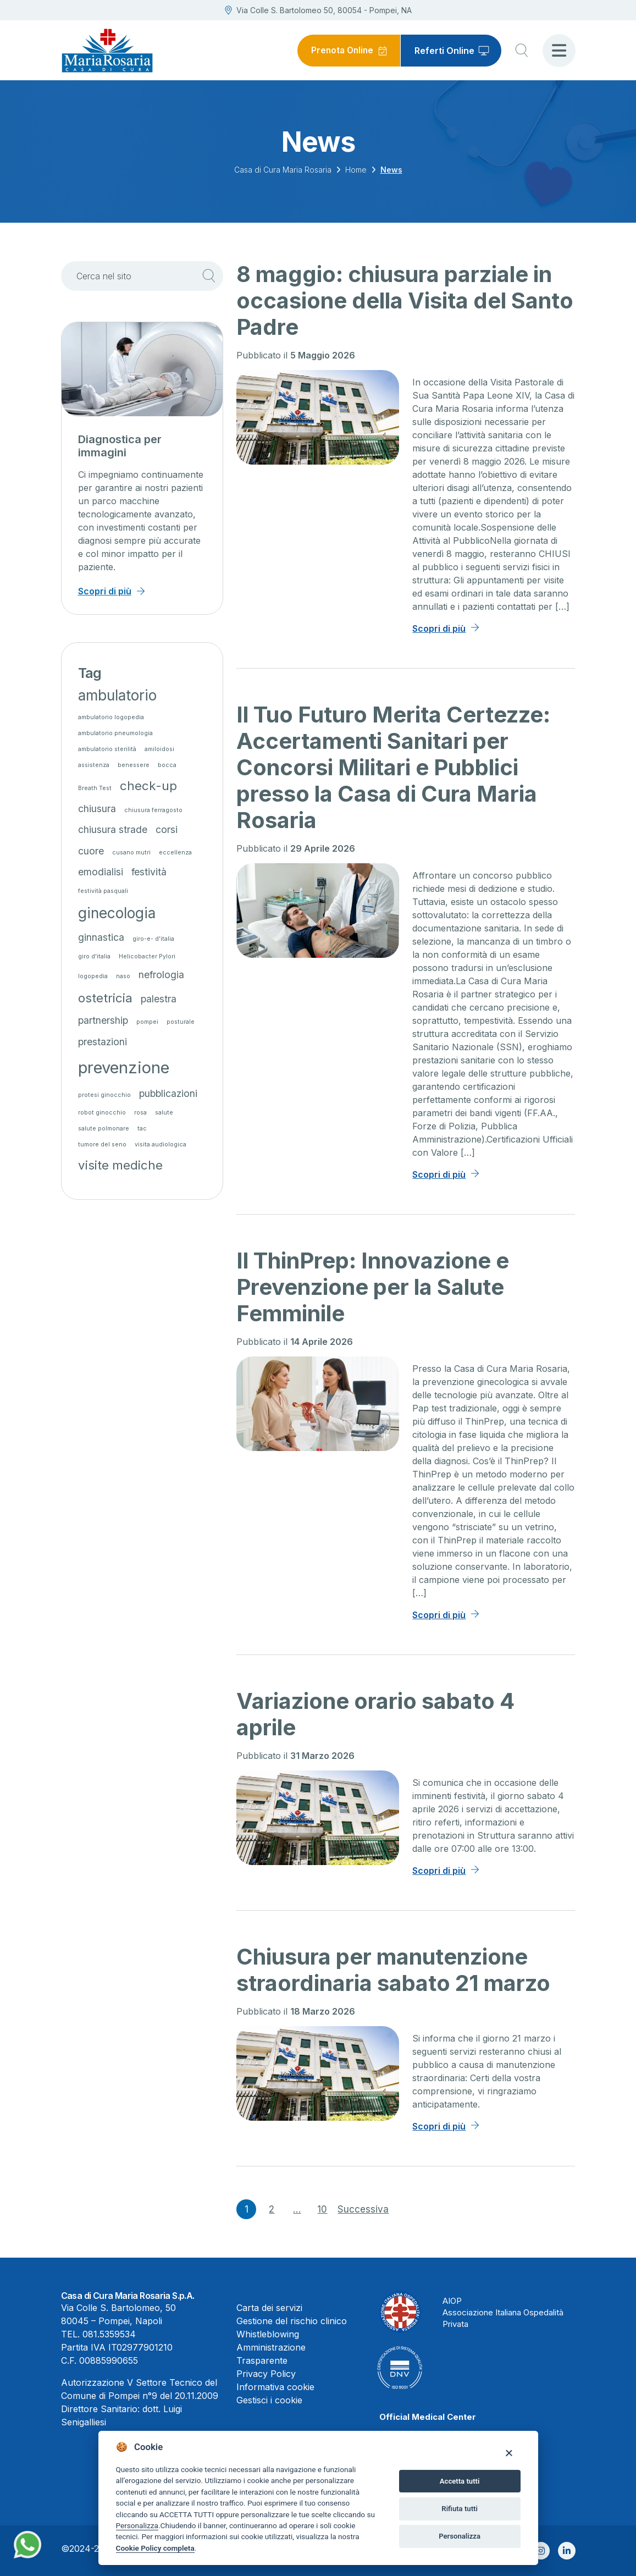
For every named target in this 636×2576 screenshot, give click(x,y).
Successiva (363, 2209)
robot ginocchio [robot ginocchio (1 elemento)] (102, 1112)
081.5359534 (109, 2334)
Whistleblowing (267, 2334)
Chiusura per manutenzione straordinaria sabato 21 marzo (393, 1969)
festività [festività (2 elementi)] (149, 872)
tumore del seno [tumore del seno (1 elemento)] (102, 1144)
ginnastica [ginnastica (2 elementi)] (101, 937)
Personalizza (137, 2525)
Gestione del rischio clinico (291, 2320)
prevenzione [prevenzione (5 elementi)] (123, 1067)
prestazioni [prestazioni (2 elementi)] (102, 1041)
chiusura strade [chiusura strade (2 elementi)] (112, 829)
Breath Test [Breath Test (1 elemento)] (95, 788)
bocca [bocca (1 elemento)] (167, 765)
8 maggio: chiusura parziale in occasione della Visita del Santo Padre (404, 300)
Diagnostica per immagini (120, 446)
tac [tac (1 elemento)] (142, 1128)
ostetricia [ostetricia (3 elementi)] (105, 997)
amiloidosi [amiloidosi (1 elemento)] (159, 749)
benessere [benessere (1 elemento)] (134, 765)
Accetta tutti (460, 2481)
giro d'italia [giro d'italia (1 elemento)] (94, 956)
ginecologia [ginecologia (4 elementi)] (117, 913)
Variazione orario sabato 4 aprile (375, 1714)
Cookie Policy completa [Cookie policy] (155, 2548)
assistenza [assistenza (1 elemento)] (93, 765)
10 (322, 2209)
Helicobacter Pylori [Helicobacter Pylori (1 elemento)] (147, 956)
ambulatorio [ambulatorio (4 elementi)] (117, 695)
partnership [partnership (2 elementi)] (103, 1020)
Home (356, 169)
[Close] (508, 2452)
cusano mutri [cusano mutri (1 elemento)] (131, 852)
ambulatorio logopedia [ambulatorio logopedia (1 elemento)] (111, 717)
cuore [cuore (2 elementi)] (91, 851)
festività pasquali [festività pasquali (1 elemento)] (103, 891)
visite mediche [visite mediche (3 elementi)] (120, 1164)
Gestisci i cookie (269, 2400)
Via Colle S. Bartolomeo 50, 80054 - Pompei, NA (318, 10)
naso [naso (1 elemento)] (123, 976)
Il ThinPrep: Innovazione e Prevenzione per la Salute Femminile (372, 1287)
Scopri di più (439, 628)
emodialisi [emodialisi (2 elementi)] (100, 872)
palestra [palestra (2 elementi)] (158, 999)
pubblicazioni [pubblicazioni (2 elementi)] (168, 1093)
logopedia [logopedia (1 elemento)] (93, 976)
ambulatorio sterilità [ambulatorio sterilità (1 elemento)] (107, 749)
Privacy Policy (266, 2373)
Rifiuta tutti (459, 2509)
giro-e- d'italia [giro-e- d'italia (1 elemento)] (153, 938)
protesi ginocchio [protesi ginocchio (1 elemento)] (104, 1095)
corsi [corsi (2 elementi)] (167, 829)
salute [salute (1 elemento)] (164, 1112)
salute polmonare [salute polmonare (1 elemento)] (103, 1128)
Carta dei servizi (269, 2307)
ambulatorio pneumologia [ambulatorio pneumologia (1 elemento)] (115, 733)
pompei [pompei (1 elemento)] (147, 1021)
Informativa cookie (275, 2386)
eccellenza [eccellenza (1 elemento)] (175, 852)
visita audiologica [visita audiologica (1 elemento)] (160, 1144)
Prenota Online (340, 50)
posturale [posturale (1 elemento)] (181, 1021)
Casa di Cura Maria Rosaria (282, 169)
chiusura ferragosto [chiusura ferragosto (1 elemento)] (153, 810)
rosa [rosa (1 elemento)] (140, 1112)
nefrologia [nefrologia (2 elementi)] (161, 974)
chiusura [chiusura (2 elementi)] (97, 808)
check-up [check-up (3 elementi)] (148, 785)
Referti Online (444, 50)
